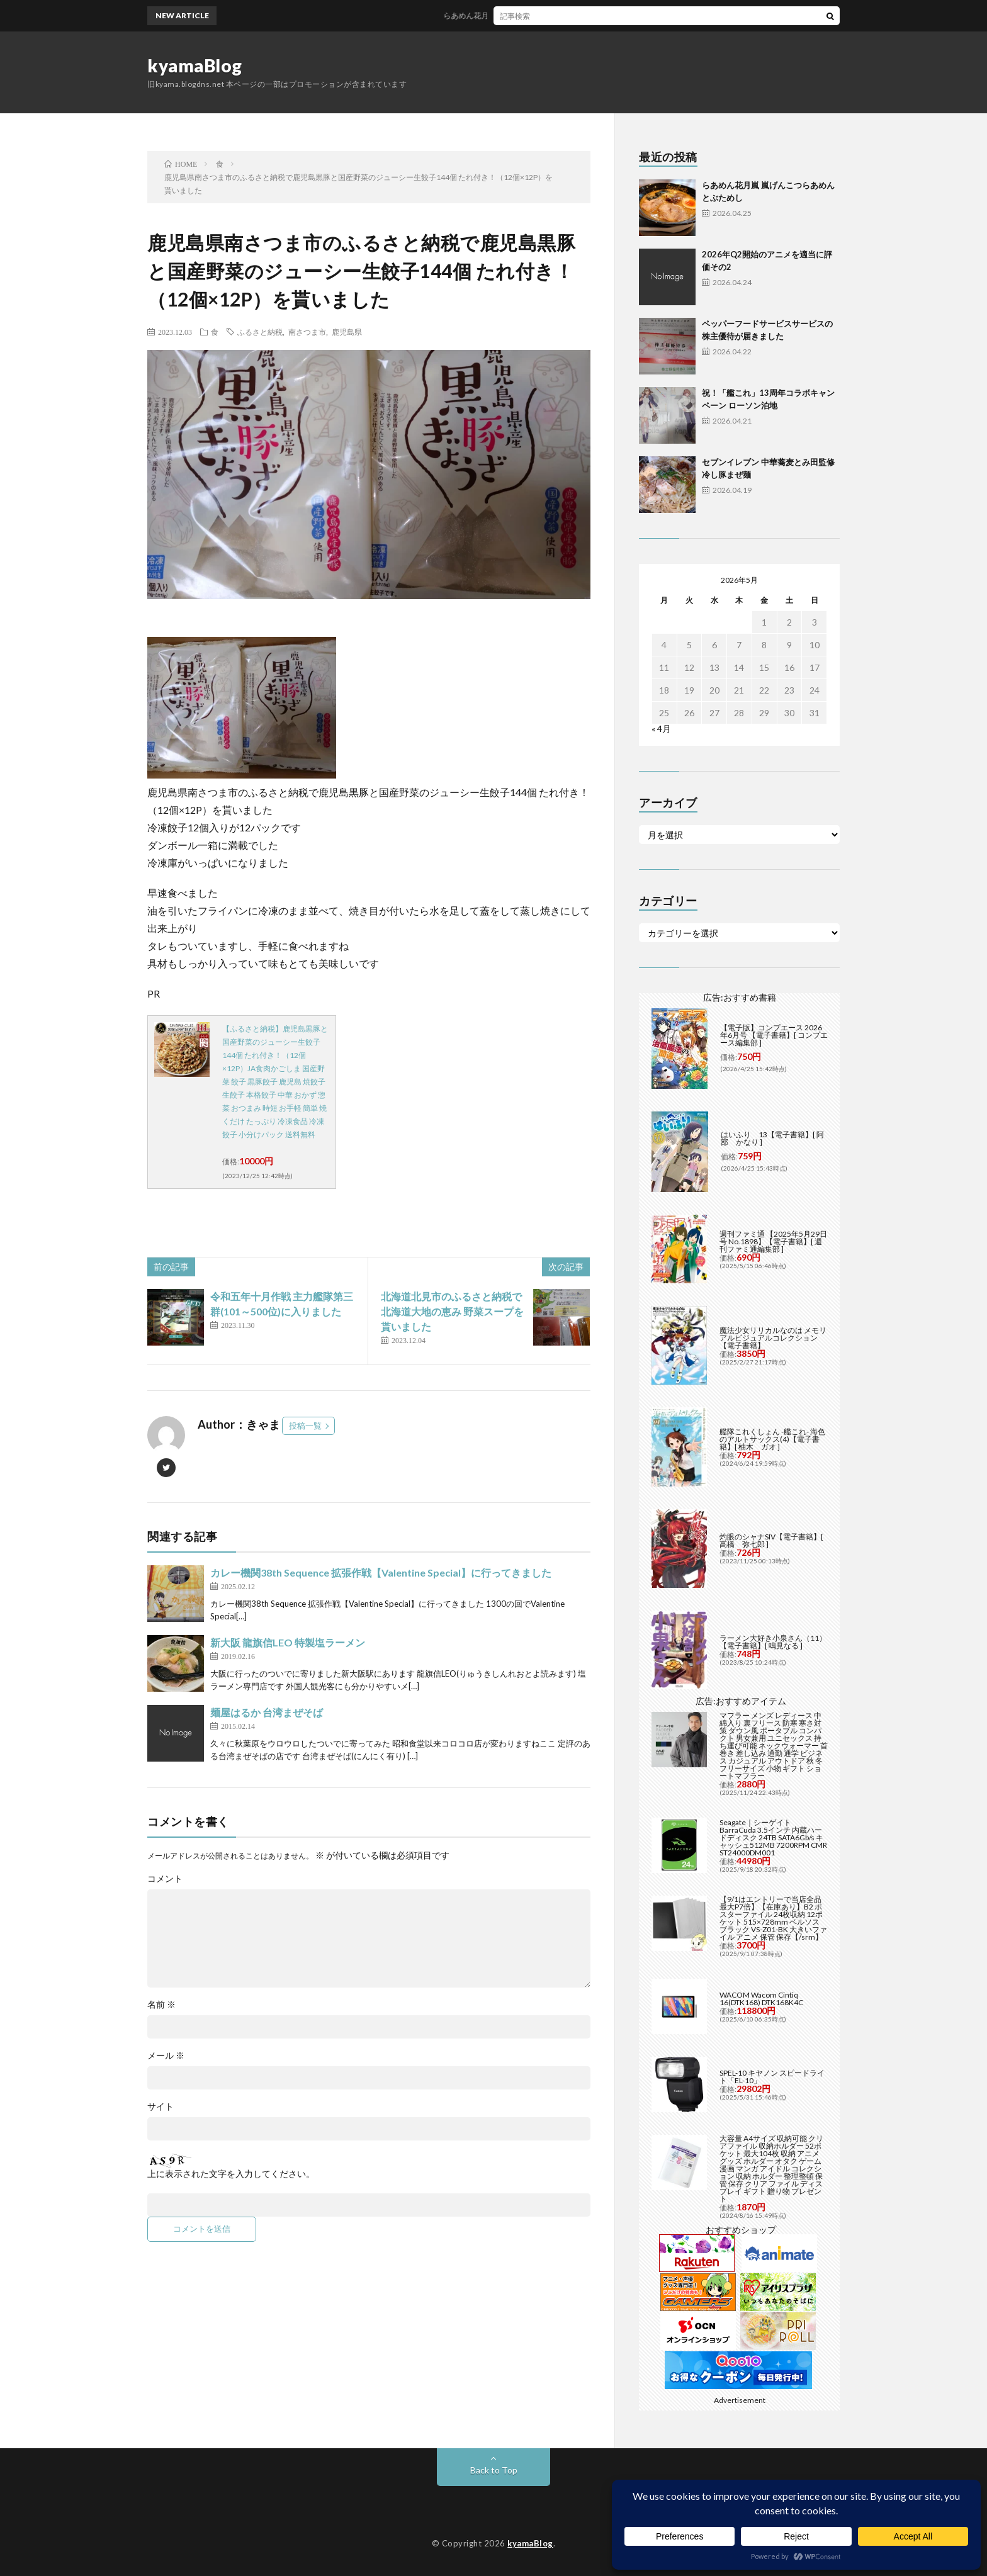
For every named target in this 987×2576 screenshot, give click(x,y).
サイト (160, 2106)
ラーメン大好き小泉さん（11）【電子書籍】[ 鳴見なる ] (772, 1641)
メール (165, 2055)
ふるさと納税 (260, 331)
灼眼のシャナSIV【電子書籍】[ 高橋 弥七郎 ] (771, 1540)
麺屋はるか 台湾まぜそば (266, 1712)
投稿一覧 (305, 1425)
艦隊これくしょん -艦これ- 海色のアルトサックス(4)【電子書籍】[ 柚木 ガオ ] (772, 1439)
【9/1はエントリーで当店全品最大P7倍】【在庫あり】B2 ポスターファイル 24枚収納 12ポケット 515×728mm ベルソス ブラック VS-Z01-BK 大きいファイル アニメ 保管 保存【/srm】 (773, 1918)
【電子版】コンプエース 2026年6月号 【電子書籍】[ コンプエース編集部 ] (774, 1035)
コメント (165, 1878)
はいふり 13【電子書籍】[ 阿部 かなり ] (772, 1138)
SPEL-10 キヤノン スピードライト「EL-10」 (772, 2076)
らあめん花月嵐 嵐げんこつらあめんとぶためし (533, 15)
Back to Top (493, 2470)
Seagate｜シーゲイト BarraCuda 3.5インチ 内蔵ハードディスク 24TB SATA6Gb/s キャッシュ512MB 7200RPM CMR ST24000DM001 (773, 1837)
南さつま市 (307, 331)
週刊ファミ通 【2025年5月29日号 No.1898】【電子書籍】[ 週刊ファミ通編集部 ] (773, 1241)
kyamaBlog (194, 65)
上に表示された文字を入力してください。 (231, 2173)
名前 (161, 2004)
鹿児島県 (347, 331)
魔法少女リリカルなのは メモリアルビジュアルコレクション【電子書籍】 (772, 1337)
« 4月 (661, 728)
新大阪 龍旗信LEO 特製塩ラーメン (287, 1642)
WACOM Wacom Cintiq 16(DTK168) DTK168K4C (761, 1998)
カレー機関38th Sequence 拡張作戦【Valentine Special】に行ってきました (380, 1572)
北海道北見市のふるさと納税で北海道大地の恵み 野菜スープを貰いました (452, 1311)
